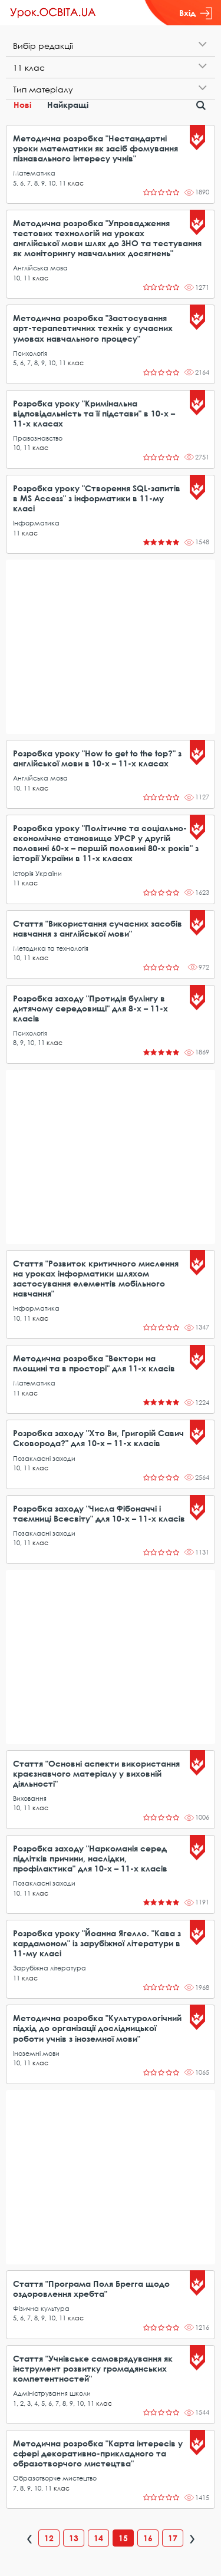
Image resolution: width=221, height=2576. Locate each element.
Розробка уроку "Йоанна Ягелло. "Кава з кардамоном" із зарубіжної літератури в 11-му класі (97, 1943)
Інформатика (36, 523)
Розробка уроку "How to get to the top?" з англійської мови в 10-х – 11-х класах (97, 758)
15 (123, 2538)
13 (73, 2538)
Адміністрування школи (52, 2393)
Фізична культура (41, 2308)
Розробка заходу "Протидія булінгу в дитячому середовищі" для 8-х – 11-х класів (90, 1008)
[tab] (110, 46)
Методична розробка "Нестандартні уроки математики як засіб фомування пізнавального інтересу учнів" (95, 148)
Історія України (37, 873)
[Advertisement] (110, 647)
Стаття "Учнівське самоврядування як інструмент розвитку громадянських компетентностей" (93, 2368)
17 (172, 2538)
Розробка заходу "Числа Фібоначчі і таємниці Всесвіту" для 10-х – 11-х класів (99, 1513)
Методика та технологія (50, 948)
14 (98, 2538)
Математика (34, 173)
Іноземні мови (36, 2053)
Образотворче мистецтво (55, 2478)
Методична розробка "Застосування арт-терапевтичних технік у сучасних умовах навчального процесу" (93, 328)
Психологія (30, 353)
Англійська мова (40, 268)
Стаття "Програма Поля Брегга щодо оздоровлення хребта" (91, 2289)
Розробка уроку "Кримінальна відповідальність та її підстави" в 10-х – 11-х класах (94, 413)
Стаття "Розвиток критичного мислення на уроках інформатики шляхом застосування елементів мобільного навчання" (96, 1278)
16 (148, 2538)
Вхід (195, 13)
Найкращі (67, 105)
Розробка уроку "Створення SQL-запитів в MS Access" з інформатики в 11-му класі (96, 498)
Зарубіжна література (49, 1968)
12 (49, 2538)
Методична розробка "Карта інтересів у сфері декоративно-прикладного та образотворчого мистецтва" (98, 2453)
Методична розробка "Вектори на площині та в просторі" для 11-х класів (94, 1363)
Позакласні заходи (44, 1458)
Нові (22, 105)
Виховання (30, 1798)
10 (51, 183)
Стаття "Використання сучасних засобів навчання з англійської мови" (97, 928)
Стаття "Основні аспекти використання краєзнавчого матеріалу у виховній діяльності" (96, 1773)
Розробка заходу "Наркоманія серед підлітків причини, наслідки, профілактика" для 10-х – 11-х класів (90, 1858)
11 (62, 183)
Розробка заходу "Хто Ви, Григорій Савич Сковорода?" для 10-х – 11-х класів (98, 1438)
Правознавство (37, 438)
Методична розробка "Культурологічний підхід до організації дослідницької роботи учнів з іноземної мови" (97, 2028)
